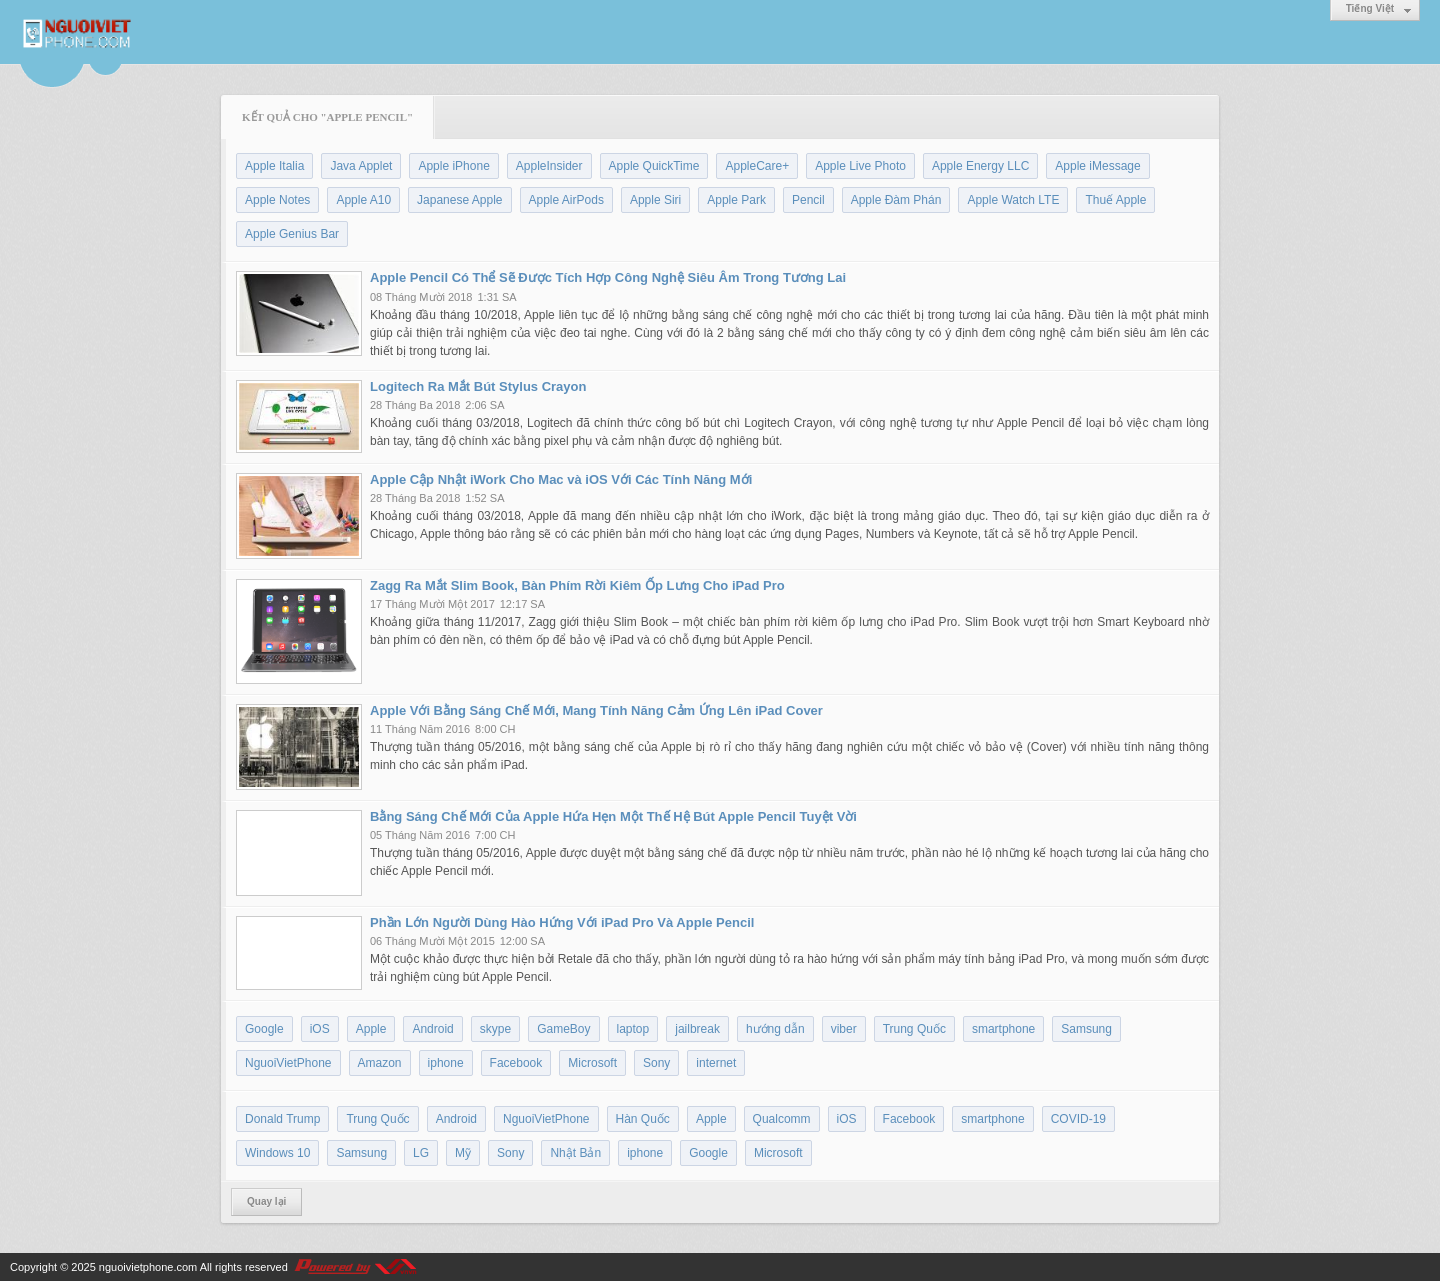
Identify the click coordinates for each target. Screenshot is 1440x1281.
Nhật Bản (575, 1153)
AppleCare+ (757, 166)
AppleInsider (549, 166)
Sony (656, 1063)
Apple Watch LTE (1013, 200)
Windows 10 (277, 1153)
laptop (633, 1029)
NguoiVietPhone (288, 1063)
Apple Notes (277, 200)
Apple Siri (655, 200)
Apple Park (736, 200)
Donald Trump (282, 1119)
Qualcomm (782, 1119)
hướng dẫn (775, 1029)
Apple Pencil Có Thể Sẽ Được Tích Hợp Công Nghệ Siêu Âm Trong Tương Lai (608, 277)
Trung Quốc (914, 1029)
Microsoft (592, 1063)
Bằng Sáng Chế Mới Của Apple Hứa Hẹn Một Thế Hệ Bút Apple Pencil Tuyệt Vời (613, 816)
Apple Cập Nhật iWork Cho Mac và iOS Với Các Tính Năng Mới (561, 479)
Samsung (1086, 1029)
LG (421, 1153)
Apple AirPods (566, 200)
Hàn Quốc (643, 1119)
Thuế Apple (1115, 200)
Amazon (380, 1063)
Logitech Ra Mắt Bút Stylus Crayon (478, 386)
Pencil (808, 200)
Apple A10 (363, 200)
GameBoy (563, 1029)
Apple (371, 1029)
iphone (446, 1063)
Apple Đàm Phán (896, 200)
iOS (320, 1029)
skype (495, 1029)
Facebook (516, 1063)
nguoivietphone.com (148, 1267)
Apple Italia (274, 166)
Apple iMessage (1097, 166)
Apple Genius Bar (292, 234)
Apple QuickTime (654, 166)
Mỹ (463, 1153)
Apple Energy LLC (980, 166)
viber (844, 1029)
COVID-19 (1078, 1119)
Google (264, 1029)
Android (432, 1029)
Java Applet (361, 166)
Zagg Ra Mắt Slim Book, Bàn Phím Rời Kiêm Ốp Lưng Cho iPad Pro (577, 585)
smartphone (1003, 1029)
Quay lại (266, 1201)
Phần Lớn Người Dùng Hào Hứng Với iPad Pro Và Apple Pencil (562, 922)
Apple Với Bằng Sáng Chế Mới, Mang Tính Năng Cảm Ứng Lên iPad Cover (596, 710)
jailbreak (697, 1029)
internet (716, 1063)
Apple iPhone (453, 166)
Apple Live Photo (860, 166)
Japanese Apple (459, 200)
